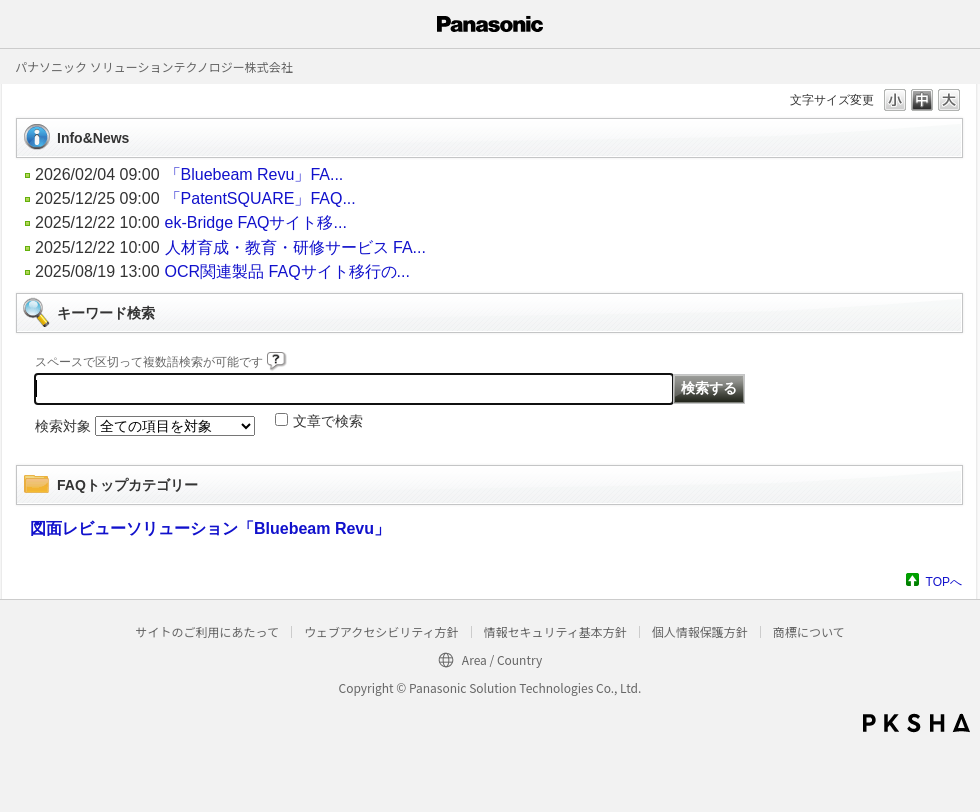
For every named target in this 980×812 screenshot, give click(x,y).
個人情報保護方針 (700, 631)
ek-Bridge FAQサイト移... (256, 222)
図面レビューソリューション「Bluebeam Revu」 (210, 528)
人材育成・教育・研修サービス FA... (295, 247)
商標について (809, 631)
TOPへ (944, 581)
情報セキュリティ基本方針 (555, 631)
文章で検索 (328, 421)
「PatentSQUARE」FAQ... (260, 198)
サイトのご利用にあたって (206, 631)
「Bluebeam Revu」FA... (254, 174)
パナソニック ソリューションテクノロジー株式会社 (154, 66)
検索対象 (63, 426)
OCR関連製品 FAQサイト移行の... (287, 271)
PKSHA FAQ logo (916, 723)
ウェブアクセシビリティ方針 (381, 631)
